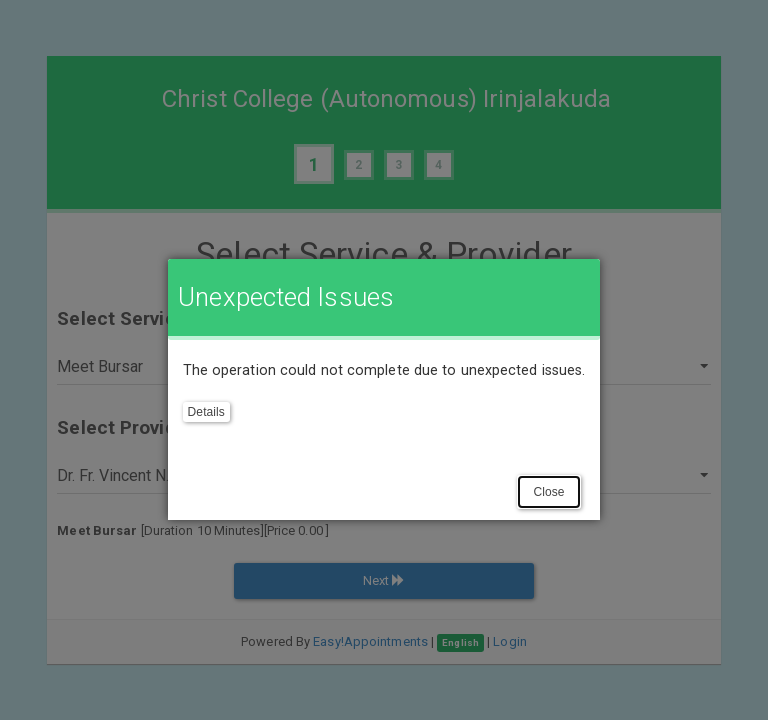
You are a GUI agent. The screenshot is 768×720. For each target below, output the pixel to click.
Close (548, 492)
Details (206, 412)
